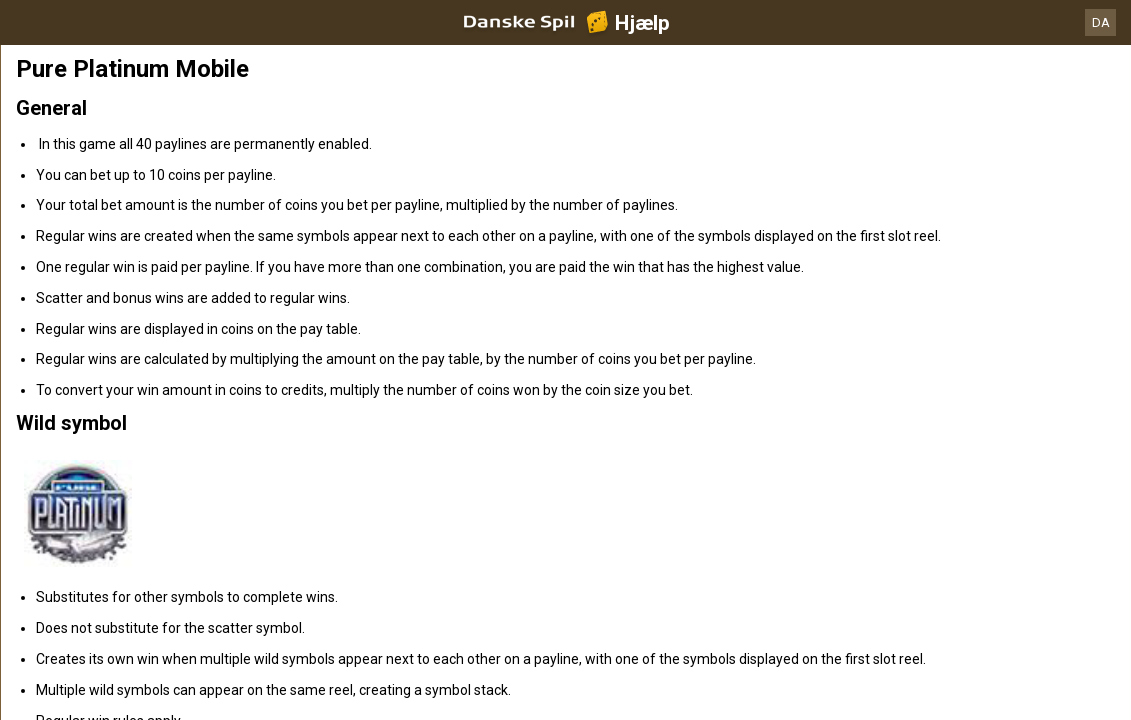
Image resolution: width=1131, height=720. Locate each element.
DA (1101, 22)
